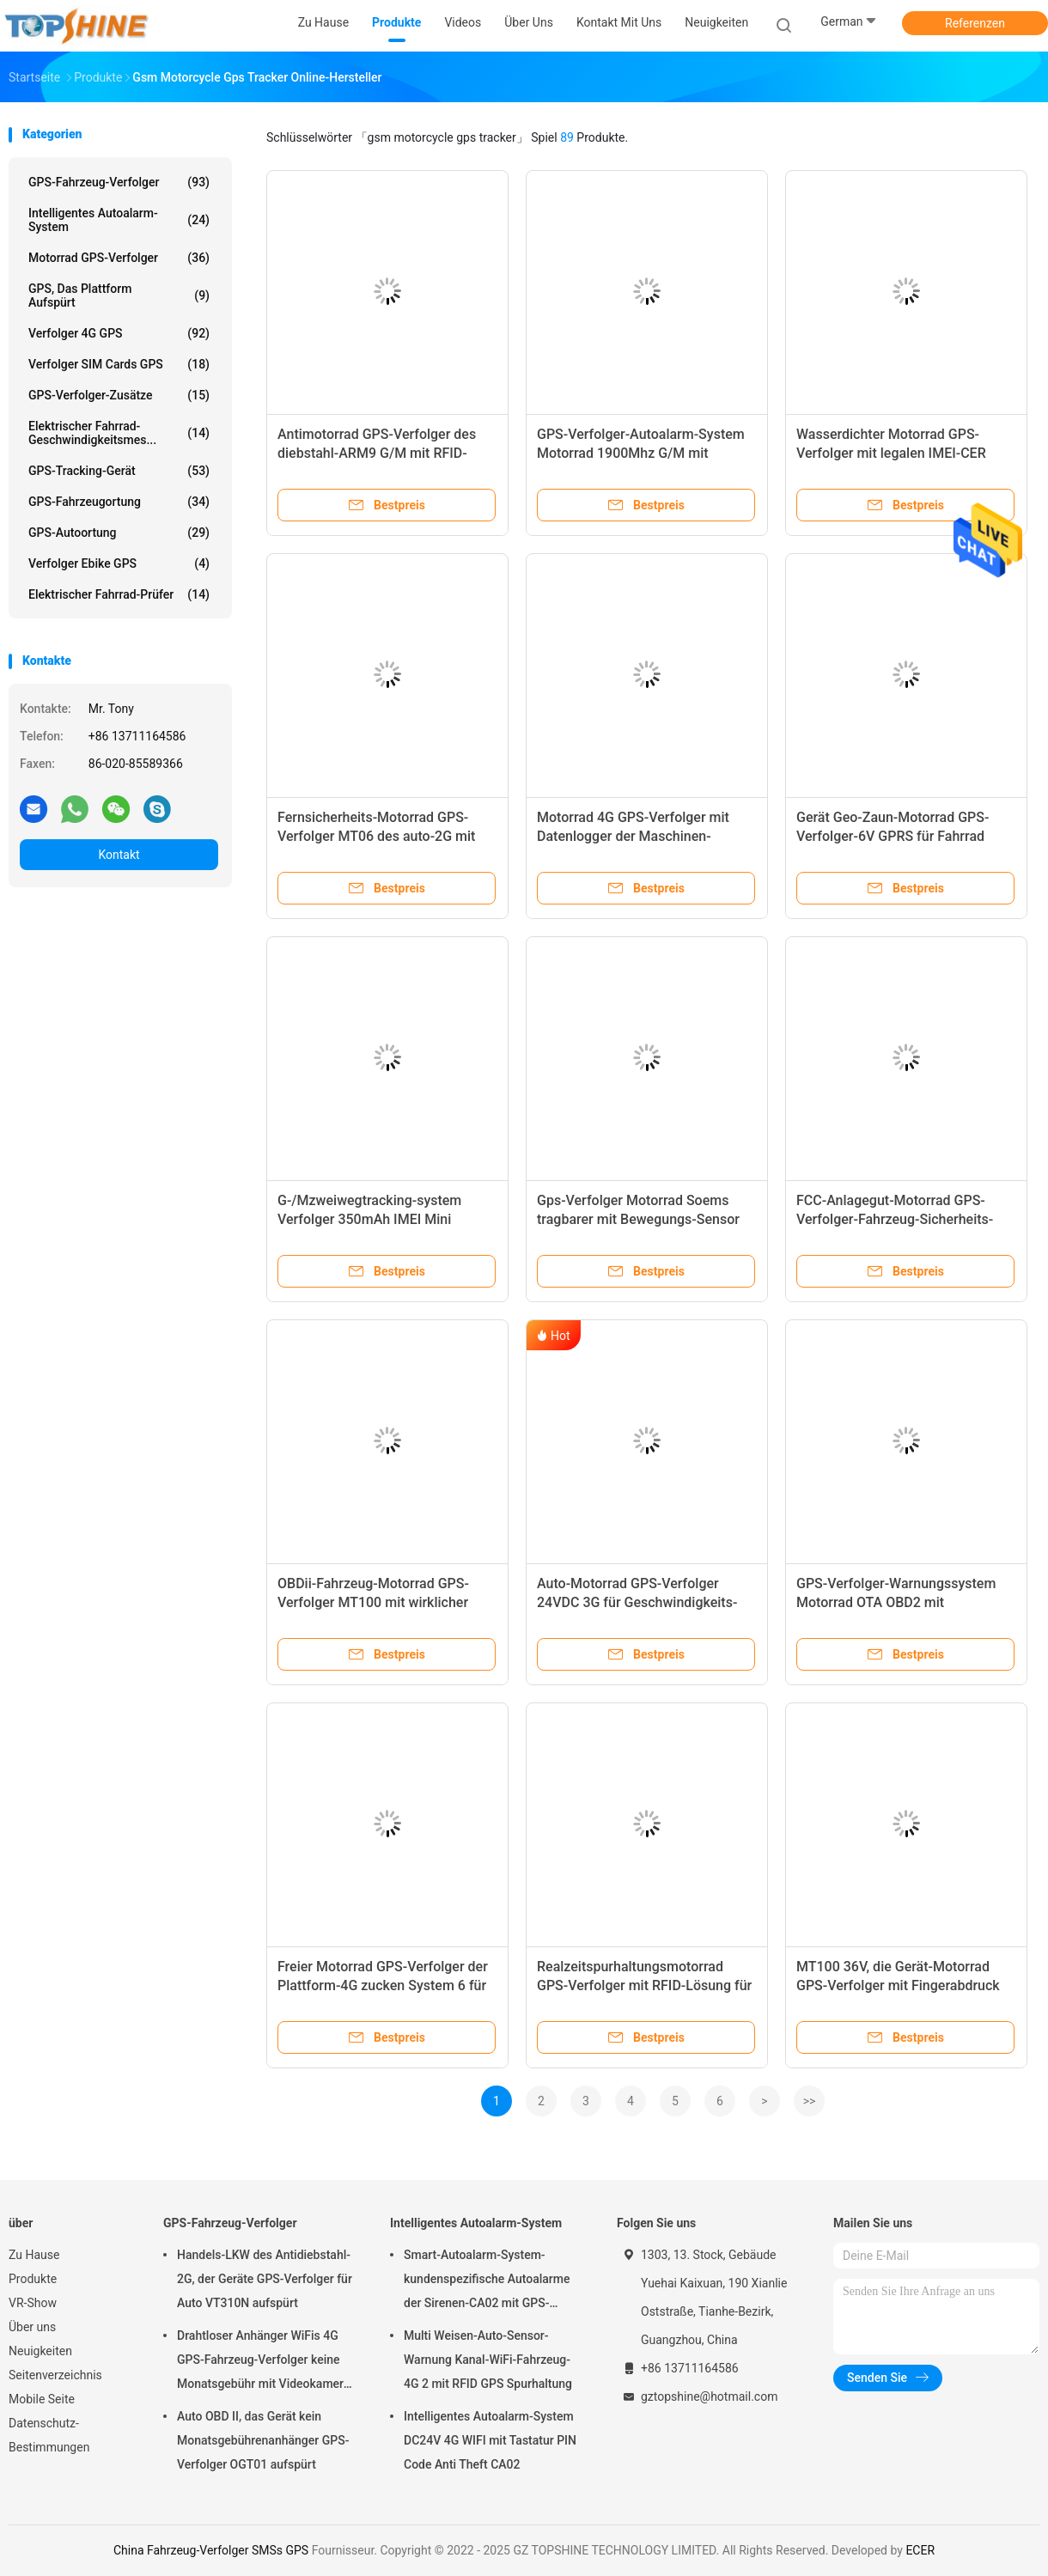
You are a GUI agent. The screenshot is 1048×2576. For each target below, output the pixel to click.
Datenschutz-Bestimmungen (49, 2435)
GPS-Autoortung (119, 532)
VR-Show (33, 2303)
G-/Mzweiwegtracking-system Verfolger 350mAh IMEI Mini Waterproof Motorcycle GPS (369, 1219)
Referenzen (975, 23)
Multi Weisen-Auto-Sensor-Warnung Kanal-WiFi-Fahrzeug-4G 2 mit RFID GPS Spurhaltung (488, 2359)
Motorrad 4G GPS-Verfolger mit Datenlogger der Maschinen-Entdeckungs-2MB (633, 836)
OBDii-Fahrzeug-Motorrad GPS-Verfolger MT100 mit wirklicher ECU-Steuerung (373, 1602)
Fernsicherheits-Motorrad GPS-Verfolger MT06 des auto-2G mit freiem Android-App (376, 836)
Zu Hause (34, 2255)
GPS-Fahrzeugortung (119, 501)
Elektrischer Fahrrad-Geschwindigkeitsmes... (119, 433)
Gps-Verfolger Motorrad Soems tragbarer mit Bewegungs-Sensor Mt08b (638, 1219)
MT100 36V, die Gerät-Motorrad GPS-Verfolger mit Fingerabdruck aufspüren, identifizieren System (898, 1985)
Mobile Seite (42, 2399)
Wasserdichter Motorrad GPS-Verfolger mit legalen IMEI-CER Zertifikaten (891, 453)
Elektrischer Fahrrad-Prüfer (119, 594)
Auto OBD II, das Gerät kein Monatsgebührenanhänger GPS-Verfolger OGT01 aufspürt (263, 2440)
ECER (920, 2550)
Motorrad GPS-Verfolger (119, 257)
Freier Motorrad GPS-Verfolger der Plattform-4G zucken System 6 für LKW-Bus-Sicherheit (382, 1985)
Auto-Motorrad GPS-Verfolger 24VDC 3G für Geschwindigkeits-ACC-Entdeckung (637, 1602)
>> (809, 2101)
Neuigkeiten (40, 2351)
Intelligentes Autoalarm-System (119, 220)
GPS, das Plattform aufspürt (119, 295)
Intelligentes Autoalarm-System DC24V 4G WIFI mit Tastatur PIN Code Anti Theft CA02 (490, 2440)
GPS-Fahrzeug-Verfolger (119, 182)
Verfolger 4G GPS (119, 333)
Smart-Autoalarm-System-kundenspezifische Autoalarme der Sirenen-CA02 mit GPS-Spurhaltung (487, 2281)
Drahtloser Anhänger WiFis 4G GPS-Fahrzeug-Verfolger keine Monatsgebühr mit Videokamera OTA (263, 2362)
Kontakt (118, 855)
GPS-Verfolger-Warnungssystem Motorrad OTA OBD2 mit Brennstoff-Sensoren (896, 1602)
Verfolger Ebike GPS (119, 563)
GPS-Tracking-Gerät (119, 470)
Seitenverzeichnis (55, 2375)
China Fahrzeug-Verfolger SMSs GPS (210, 2550)
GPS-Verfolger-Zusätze (119, 395)
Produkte (33, 2279)
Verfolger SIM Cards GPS (119, 364)
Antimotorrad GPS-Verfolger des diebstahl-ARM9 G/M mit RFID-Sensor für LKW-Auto (376, 453)
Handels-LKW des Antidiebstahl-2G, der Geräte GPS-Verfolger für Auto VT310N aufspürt (264, 2279)
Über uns (32, 2327)
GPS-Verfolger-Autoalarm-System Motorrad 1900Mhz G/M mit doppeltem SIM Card (641, 453)
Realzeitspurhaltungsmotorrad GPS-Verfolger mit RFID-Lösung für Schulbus (644, 1985)
